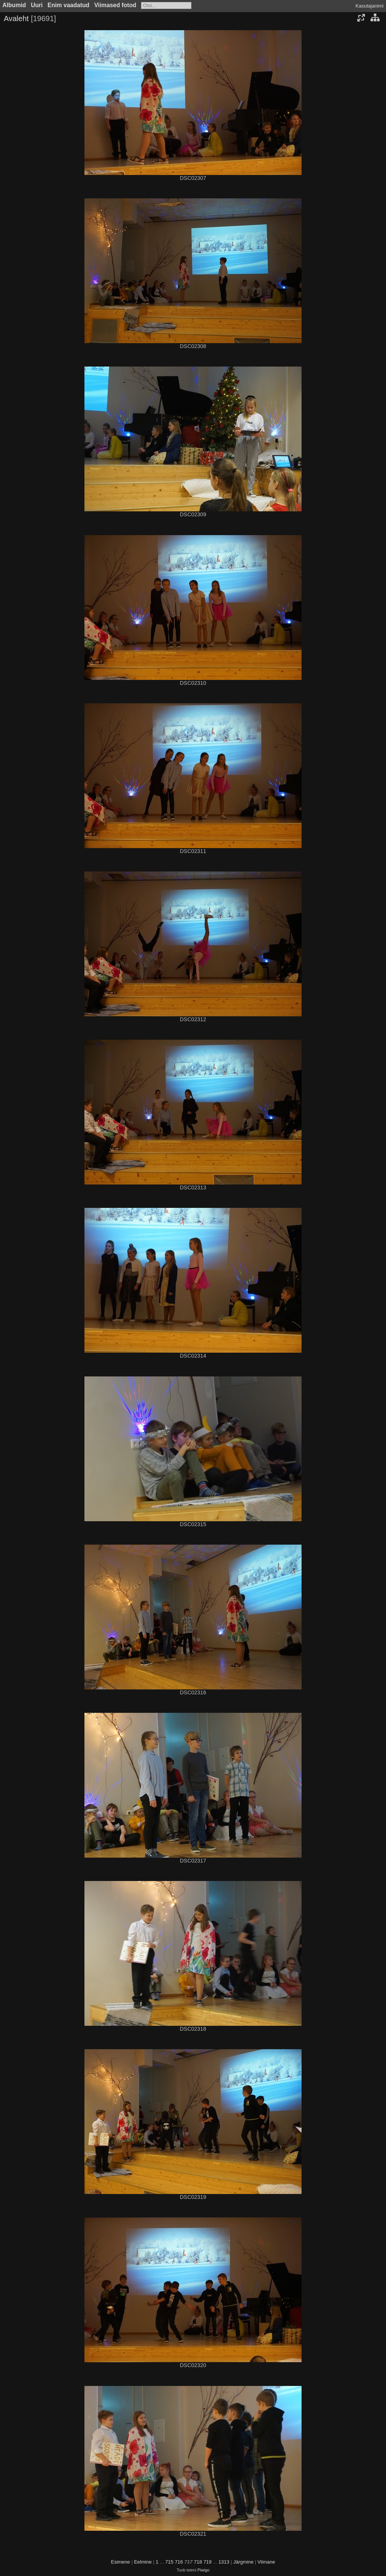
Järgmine (243, 2562)
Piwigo (204, 2570)
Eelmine (143, 2562)
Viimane (266, 2562)
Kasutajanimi (369, 6)
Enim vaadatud (68, 5)
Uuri (37, 5)
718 (198, 2562)
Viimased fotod (115, 5)
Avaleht (16, 18)
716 (179, 2562)
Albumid (14, 5)
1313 (223, 2562)
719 (208, 2562)
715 (169, 2562)
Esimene (120, 2562)
